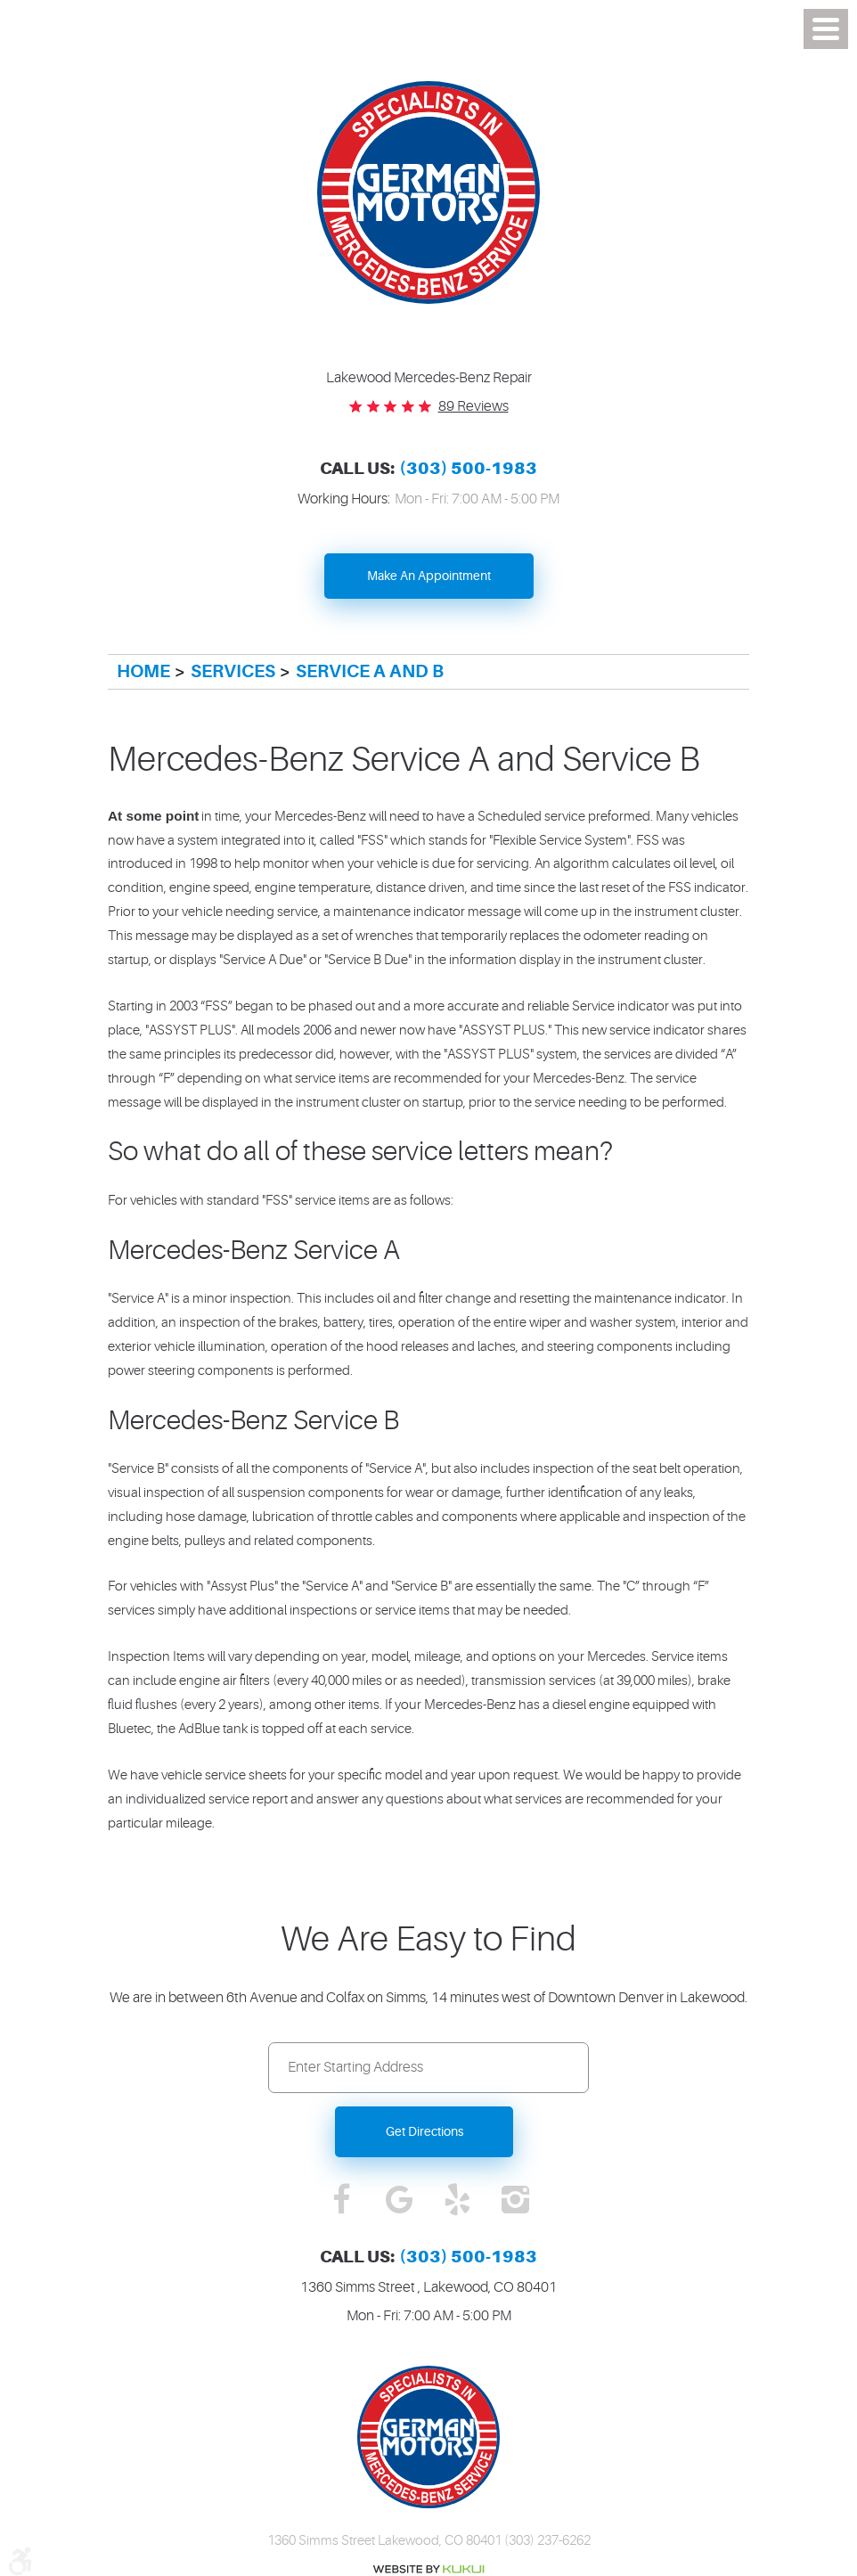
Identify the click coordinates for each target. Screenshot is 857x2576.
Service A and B (370, 671)
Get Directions (424, 2131)
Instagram (515, 2201)
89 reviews (473, 406)
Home (143, 671)
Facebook (342, 2201)
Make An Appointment (429, 575)
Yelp (457, 2201)
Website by (428, 2569)
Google (399, 2201)
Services (233, 671)
